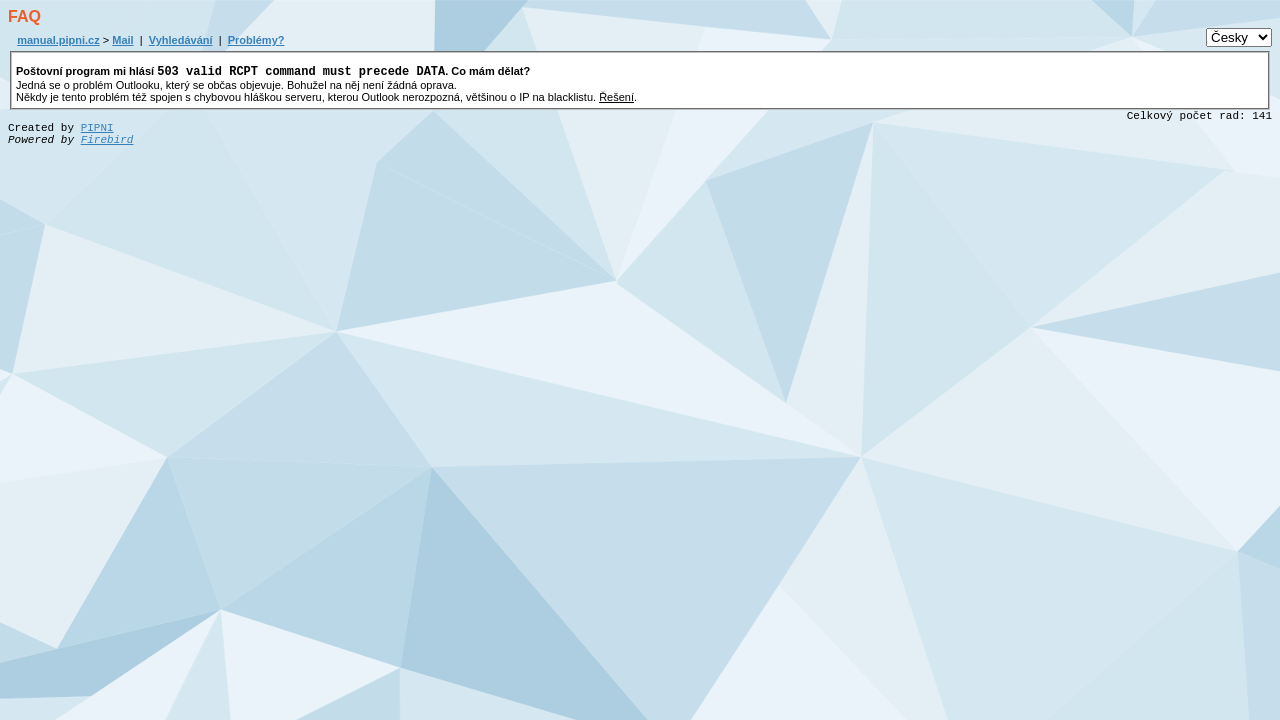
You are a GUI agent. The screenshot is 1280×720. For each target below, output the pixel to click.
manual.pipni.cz (58, 40)
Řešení (616, 100)
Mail (122, 40)
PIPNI (97, 131)
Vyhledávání (181, 40)
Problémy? (256, 40)
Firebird (107, 143)
